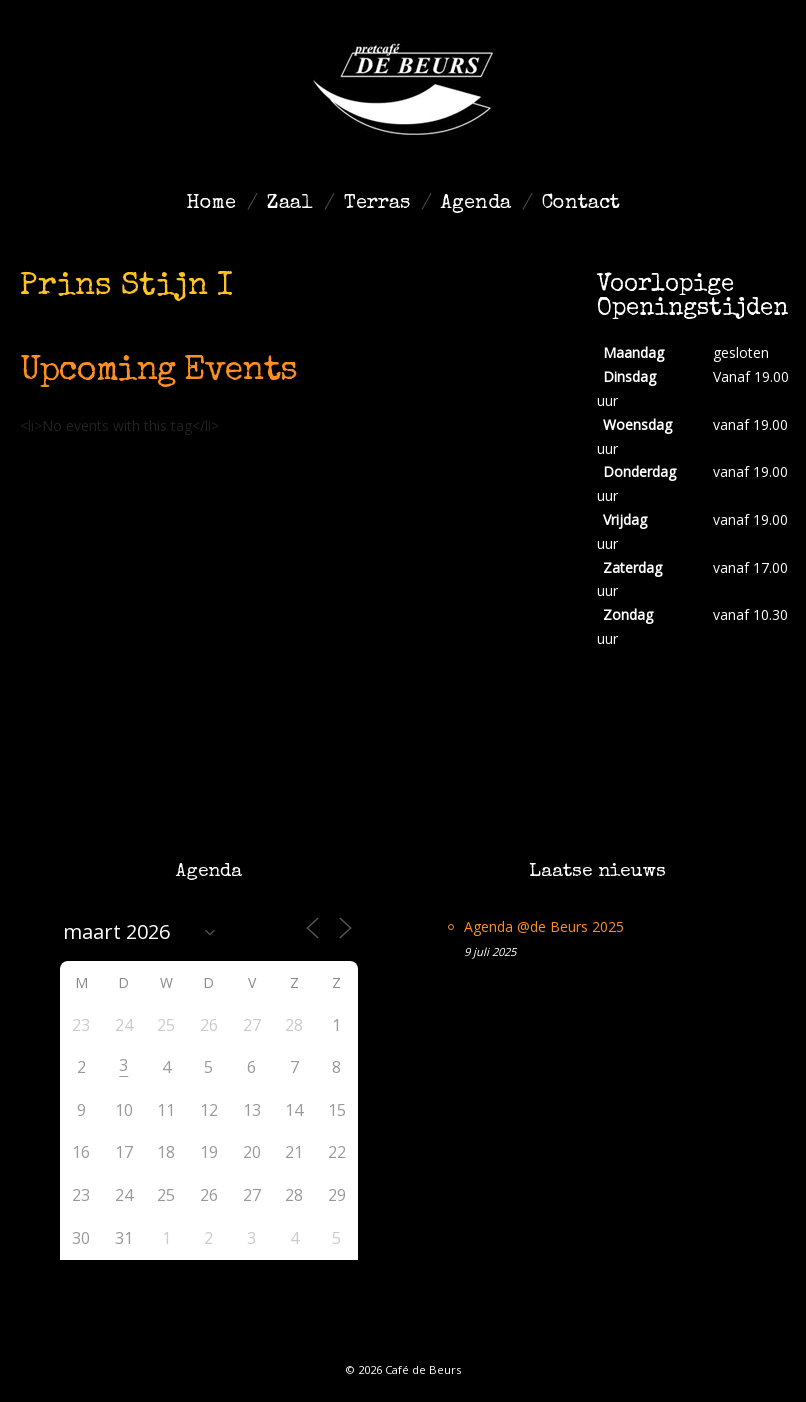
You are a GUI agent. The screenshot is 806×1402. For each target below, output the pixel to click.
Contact (581, 204)
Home (211, 204)
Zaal (290, 204)
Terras (377, 204)
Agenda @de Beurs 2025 (544, 926)
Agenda (476, 204)
